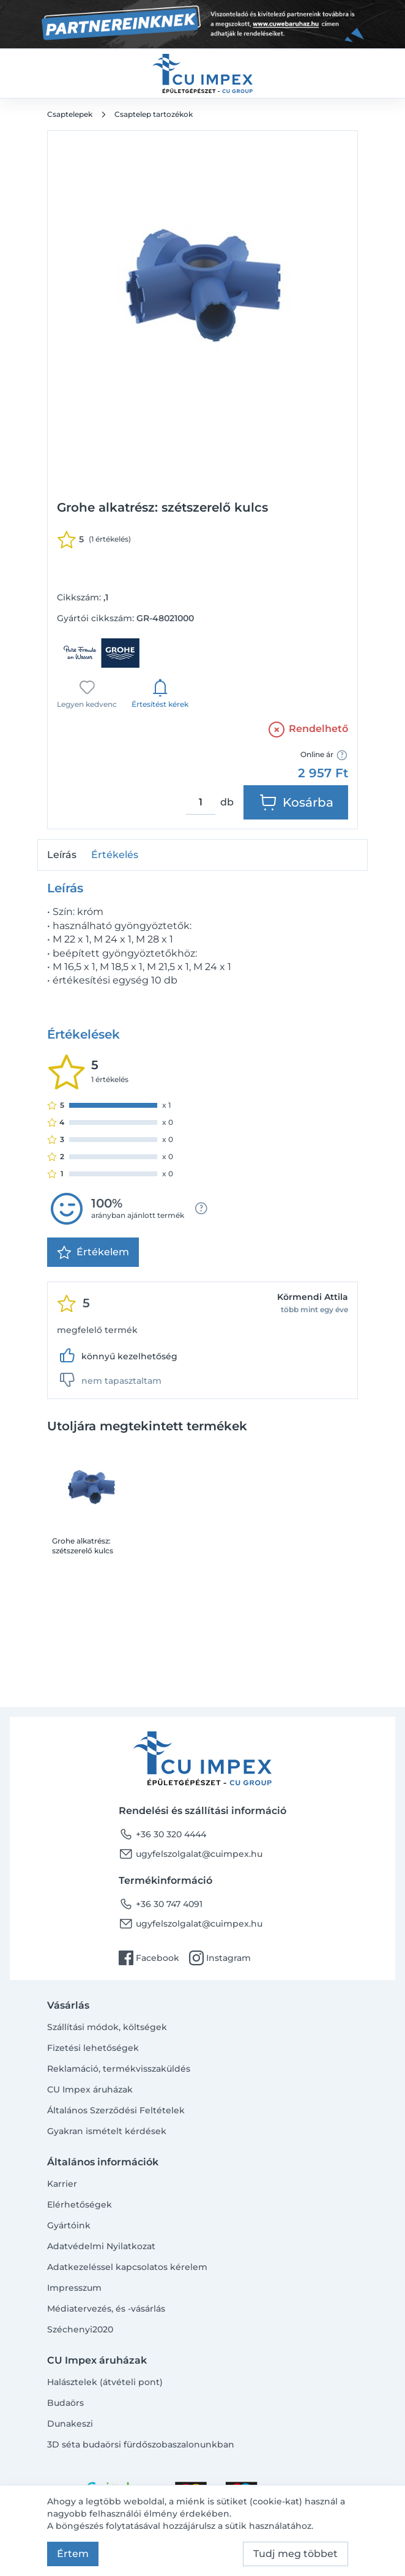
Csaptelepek (69, 114)
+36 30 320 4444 (162, 1834)
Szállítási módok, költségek (107, 2027)
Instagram (220, 1958)
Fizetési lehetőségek (93, 2047)
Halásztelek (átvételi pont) (105, 2381)
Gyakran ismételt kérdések (106, 2131)
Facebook (149, 1958)
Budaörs (65, 2402)
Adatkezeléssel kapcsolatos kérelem (127, 2266)
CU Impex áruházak (90, 2089)
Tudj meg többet (295, 2553)
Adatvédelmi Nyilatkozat (101, 2246)
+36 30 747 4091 (160, 1904)
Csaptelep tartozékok (153, 114)
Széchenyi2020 (80, 2329)
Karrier (62, 2183)
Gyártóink (69, 2225)
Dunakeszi (70, 2423)
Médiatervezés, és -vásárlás (106, 2308)
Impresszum (74, 2287)
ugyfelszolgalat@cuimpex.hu (190, 1853)
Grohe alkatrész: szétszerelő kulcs (82, 1545)
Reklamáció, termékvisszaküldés (118, 2068)
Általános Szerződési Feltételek (116, 2110)
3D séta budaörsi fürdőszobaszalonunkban (140, 2444)
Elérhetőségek (79, 2204)
